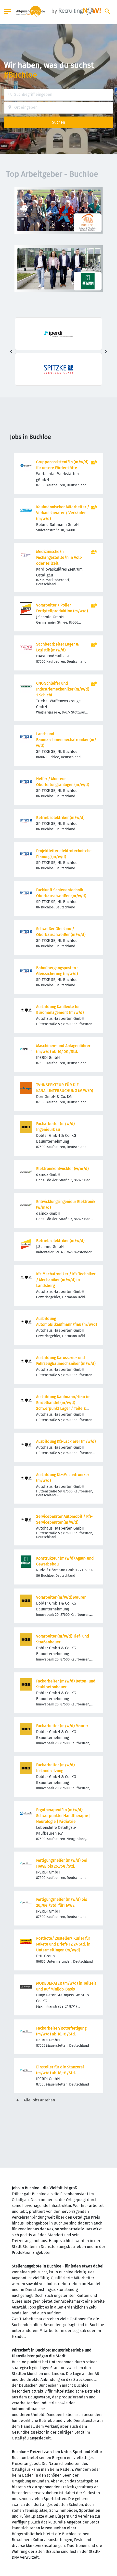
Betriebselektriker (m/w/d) (60, 1240)
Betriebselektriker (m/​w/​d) (60, 817)
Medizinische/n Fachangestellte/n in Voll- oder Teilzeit (59, 557)
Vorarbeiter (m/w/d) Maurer (61, 1597)
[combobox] (58, 95)
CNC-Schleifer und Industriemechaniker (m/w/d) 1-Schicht (62, 689)
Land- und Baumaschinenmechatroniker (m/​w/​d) (66, 740)
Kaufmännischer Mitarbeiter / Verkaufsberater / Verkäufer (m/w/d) (62, 513)
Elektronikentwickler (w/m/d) (62, 1168)
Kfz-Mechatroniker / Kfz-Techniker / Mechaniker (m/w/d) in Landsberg (65, 1280)
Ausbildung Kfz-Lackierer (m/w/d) (66, 1441)
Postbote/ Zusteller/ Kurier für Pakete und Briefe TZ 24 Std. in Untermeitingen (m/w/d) (63, 1944)
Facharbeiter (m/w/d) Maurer (62, 1726)
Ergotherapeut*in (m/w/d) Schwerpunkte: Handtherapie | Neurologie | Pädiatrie (63, 1816)
